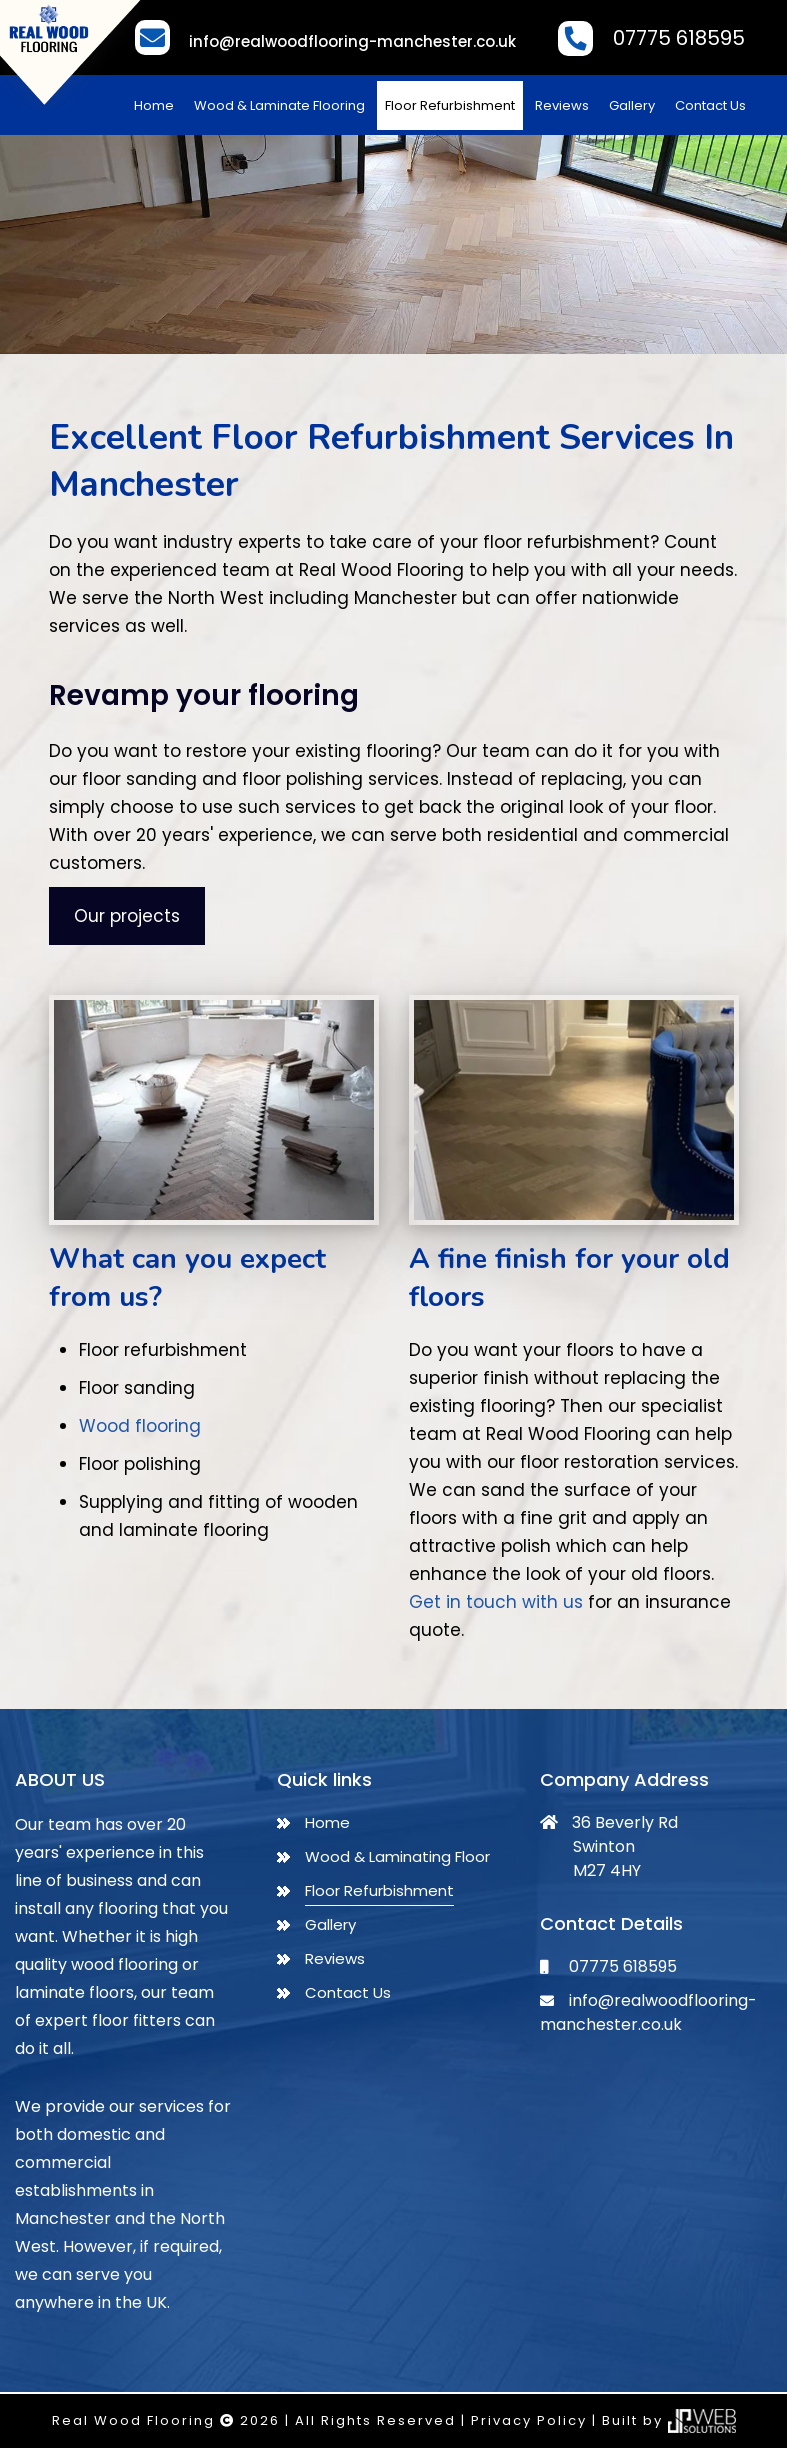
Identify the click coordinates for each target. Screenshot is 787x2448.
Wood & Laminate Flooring (279, 105)
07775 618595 (679, 38)
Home (154, 105)
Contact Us (710, 105)
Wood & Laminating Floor (397, 1856)
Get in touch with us (496, 1602)
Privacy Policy (529, 2420)
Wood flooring (140, 1426)
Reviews (562, 105)
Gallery (632, 105)
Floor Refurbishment (450, 105)
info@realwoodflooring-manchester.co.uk (352, 41)
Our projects (127, 916)
